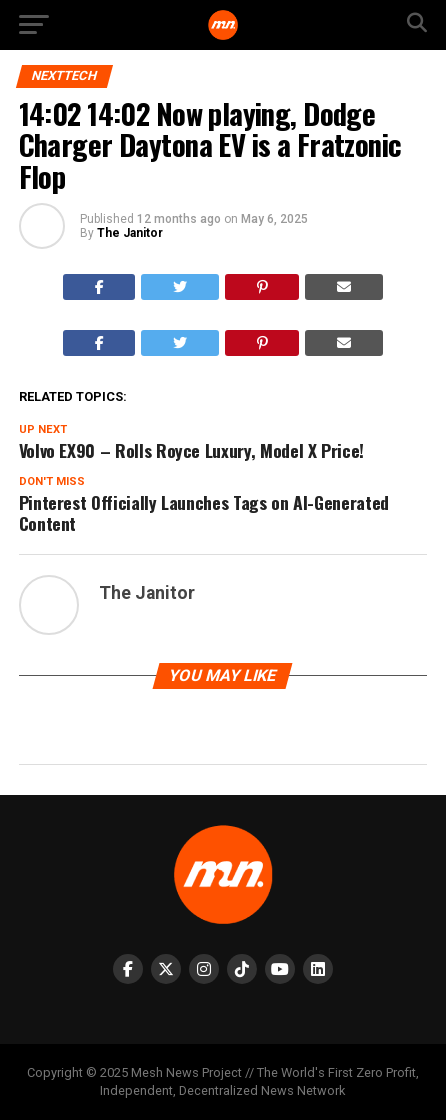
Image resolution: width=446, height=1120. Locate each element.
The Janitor (130, 233)
